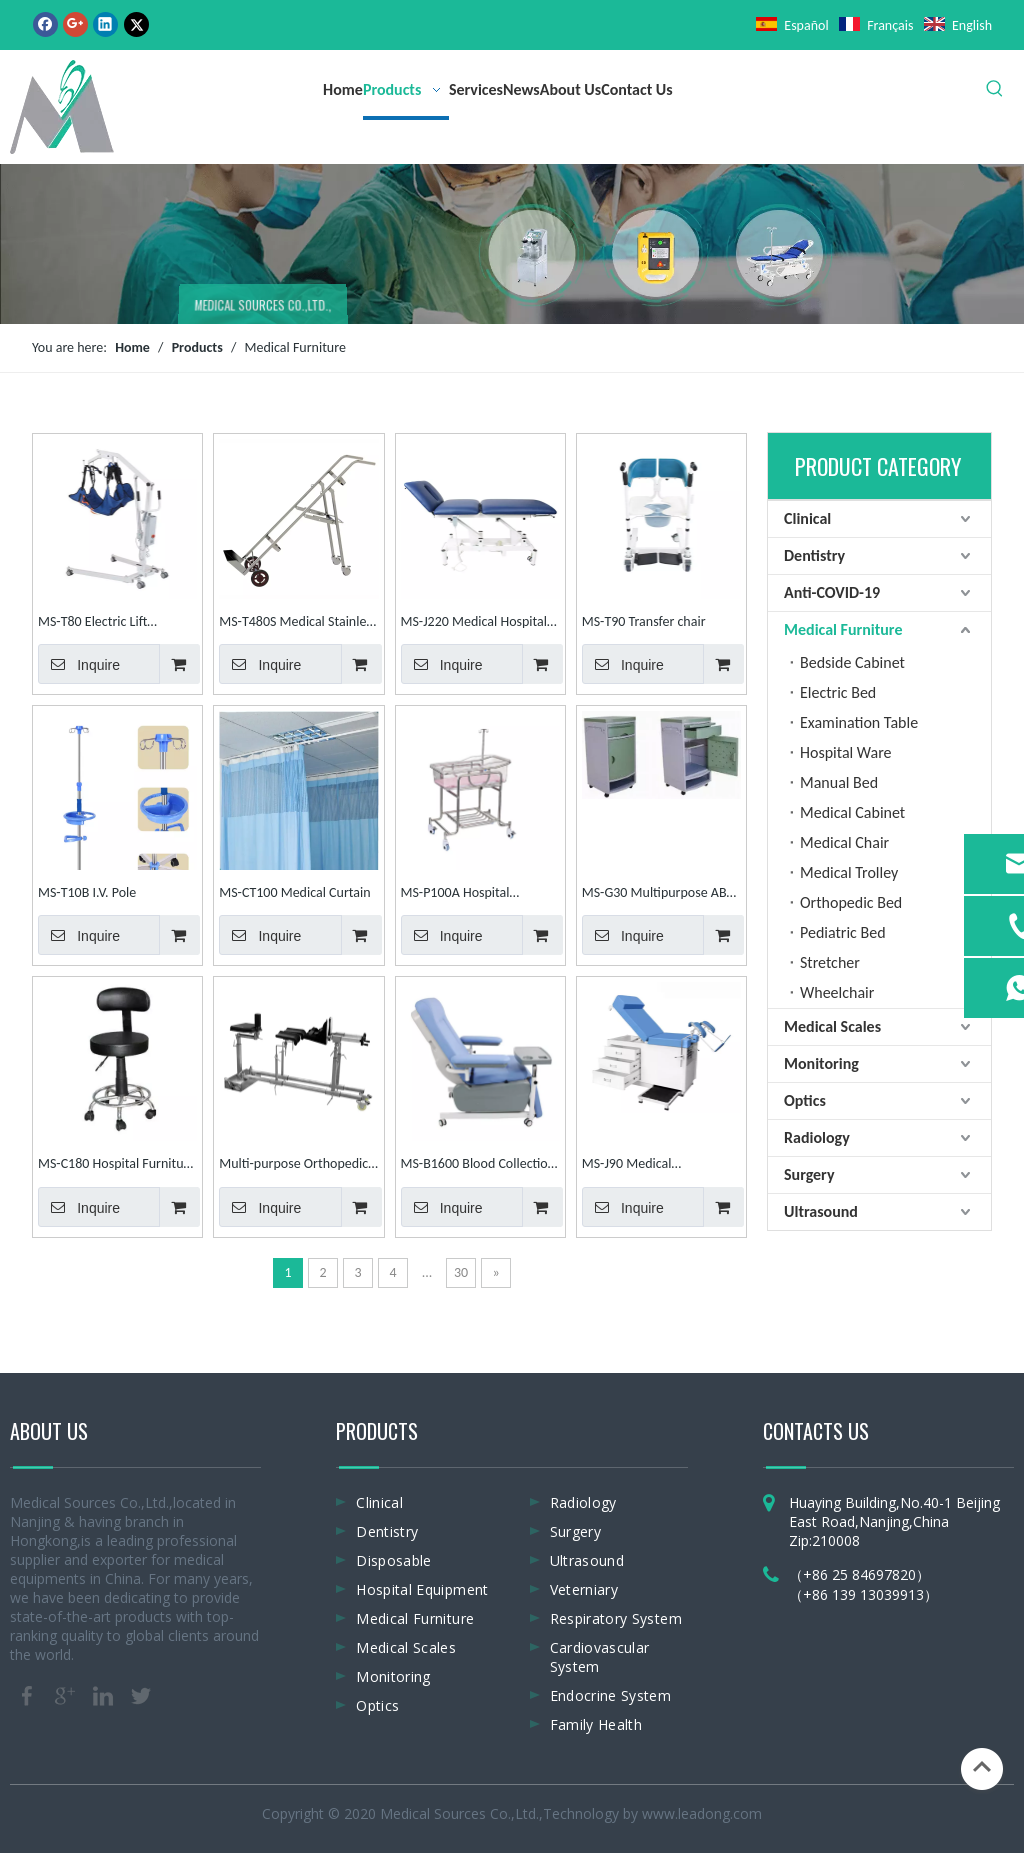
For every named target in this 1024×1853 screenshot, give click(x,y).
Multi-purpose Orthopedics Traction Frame (296, 1165)
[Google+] (75, 24)
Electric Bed (838, 692)
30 (461, 1272)
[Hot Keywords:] (995, 89)
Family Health (596, 1724)
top (982, 1767)
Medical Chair (844, 842)
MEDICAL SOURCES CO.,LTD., (262, 307)
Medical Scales (832, 1026)
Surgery (809, 1174)
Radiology (817, 1137)
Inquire (79, 664)
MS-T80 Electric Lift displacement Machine (102, 623)
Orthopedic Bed (851, 902)
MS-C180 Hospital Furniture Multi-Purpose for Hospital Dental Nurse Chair (116, 1165)
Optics (805, 1100)
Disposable (394, 1560)
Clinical (807, 518)
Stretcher (830, 962)
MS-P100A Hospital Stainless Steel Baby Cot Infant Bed (468, 894)
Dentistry (814, 555)
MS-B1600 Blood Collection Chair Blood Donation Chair (478, 1165)
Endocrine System (611, 1695)
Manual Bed (839, 782)
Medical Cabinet (852, 812)
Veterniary (584, 1589)
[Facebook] (45, 24)
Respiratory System (616, 1618)
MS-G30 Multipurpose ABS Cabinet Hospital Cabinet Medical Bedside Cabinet (657, 894)
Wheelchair (837, 992)
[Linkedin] (105, 24)
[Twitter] (136, 24)
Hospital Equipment (422, 1589)
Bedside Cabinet (852, 662)
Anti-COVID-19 (832, 592)
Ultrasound (821, 1211)
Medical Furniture (843, 629)
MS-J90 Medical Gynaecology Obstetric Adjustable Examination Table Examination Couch (653, 1165)
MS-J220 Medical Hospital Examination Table (474, 623)
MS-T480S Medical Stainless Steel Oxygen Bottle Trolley (298, 623)
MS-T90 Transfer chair (644, 621)
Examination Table (859, 722)
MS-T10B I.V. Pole (87, 892)
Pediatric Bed (843, 932)
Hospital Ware (846, 752)
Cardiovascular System (600, 1657)
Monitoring (821, 1063)
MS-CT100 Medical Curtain (294, 892)
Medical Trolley (849, 872)
